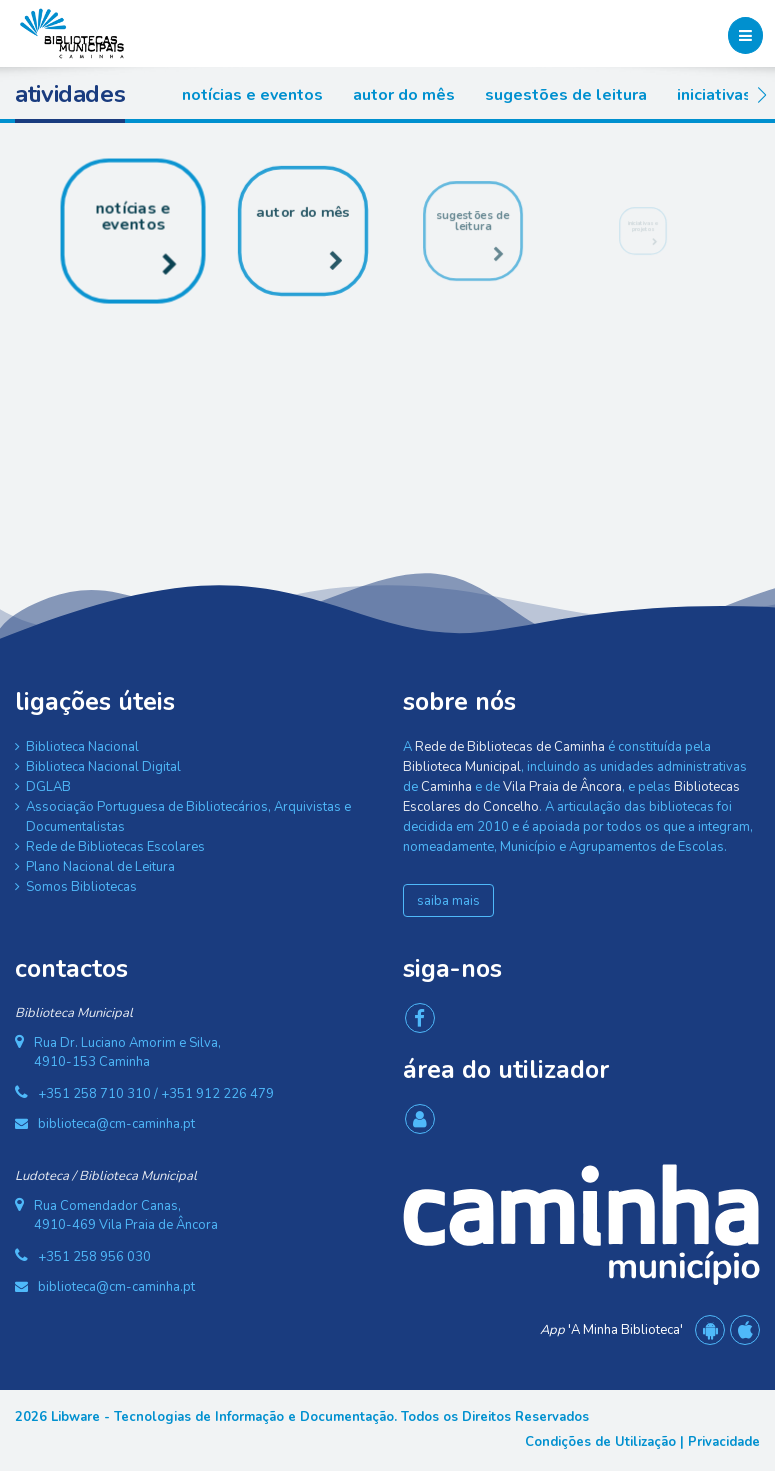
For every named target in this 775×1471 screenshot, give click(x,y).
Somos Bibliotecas (81, 887)
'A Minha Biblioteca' (611, 1330)
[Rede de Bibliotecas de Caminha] (72, 32)
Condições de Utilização (600, 1442)
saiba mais (448, 901)
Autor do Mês (404, 95)
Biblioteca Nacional (82, 747)
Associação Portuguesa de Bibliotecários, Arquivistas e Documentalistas (188, 817)
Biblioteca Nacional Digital (103, 767)
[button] (761, 95)
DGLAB (48, 787)
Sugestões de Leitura (566, 95)
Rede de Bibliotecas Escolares (115, 847)
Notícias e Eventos (252, 95)
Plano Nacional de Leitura (100, 867)
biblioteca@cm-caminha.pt (116, 1124)
